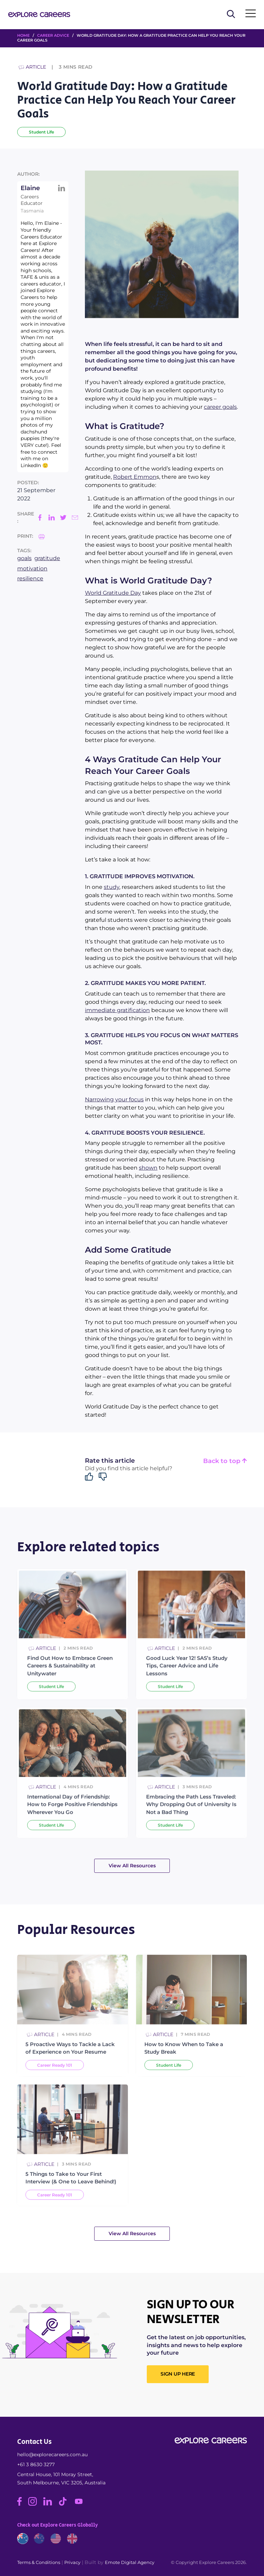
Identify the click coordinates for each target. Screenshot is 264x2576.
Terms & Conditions (38, 2562)
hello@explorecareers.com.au (52, 2454)
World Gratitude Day (113, 593)
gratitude (47, 558)
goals (24, 558)
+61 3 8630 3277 (36, 2464)
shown (148, 1167)
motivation (32, 568)
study (111, 887)
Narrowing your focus (114, 1099)
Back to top (225, 1461)
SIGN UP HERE (178, 2374)
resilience (30, 578)
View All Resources (132, 1866)
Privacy (72, 2562)
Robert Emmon (134, 477)
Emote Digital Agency (129, 2562)
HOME (23, 35)
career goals (220, 407)
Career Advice (53, 35)
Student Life (41, 132)
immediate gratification (117, 1010)
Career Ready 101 (54, 2084)
